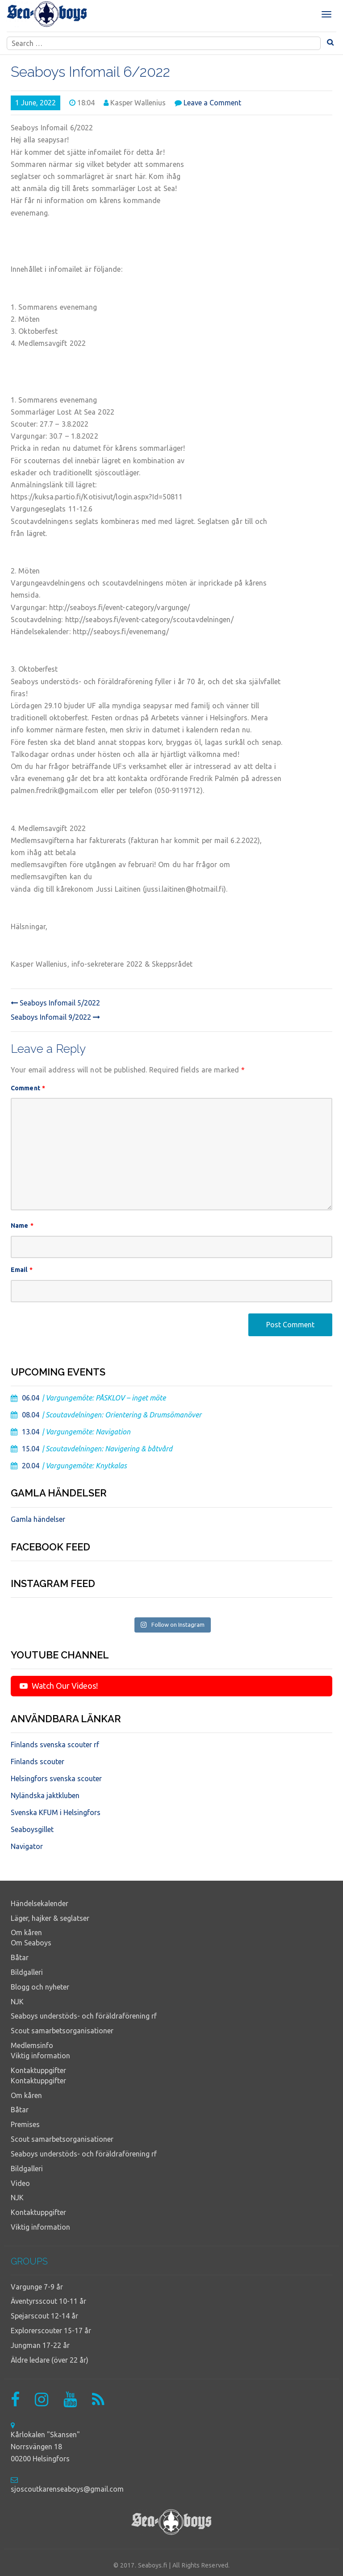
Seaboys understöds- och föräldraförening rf (84, 2016)
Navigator (27, 1846)
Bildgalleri (27, 1972)
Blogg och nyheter (40, 1987)
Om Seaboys (31, 1943)
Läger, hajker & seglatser (50, 1918)
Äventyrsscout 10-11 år (48, 2301)
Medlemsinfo (32, 2045)
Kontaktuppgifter (38, 2070)
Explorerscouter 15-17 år (51, 2331)
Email (22, 1269)
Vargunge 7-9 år (37, 2287)
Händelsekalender (39, 1903)
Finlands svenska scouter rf (55, 1745)
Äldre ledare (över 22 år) (49, 2360)
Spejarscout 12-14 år (44, 2316)
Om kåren (26, 1932)
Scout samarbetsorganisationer (62, 2031)
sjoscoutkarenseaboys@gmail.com (67, 2489)
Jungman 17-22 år (40, 2345)
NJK (17, 2002)
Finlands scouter (37, 1761)
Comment (28, 1088)
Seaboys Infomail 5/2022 (55, 1003)
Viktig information (40, 2056)
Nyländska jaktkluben (45, 1795)
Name (22, 1225)
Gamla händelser (38, 1519)
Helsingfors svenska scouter (56, 1778)
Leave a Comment (212, 103)
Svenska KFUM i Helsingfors (55, 1812)
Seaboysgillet (32, 1829)
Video (20, 2183)
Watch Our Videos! (59, 1685)
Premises (25, 2124)
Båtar (20, 1957)
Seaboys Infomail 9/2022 (55, 1017)
